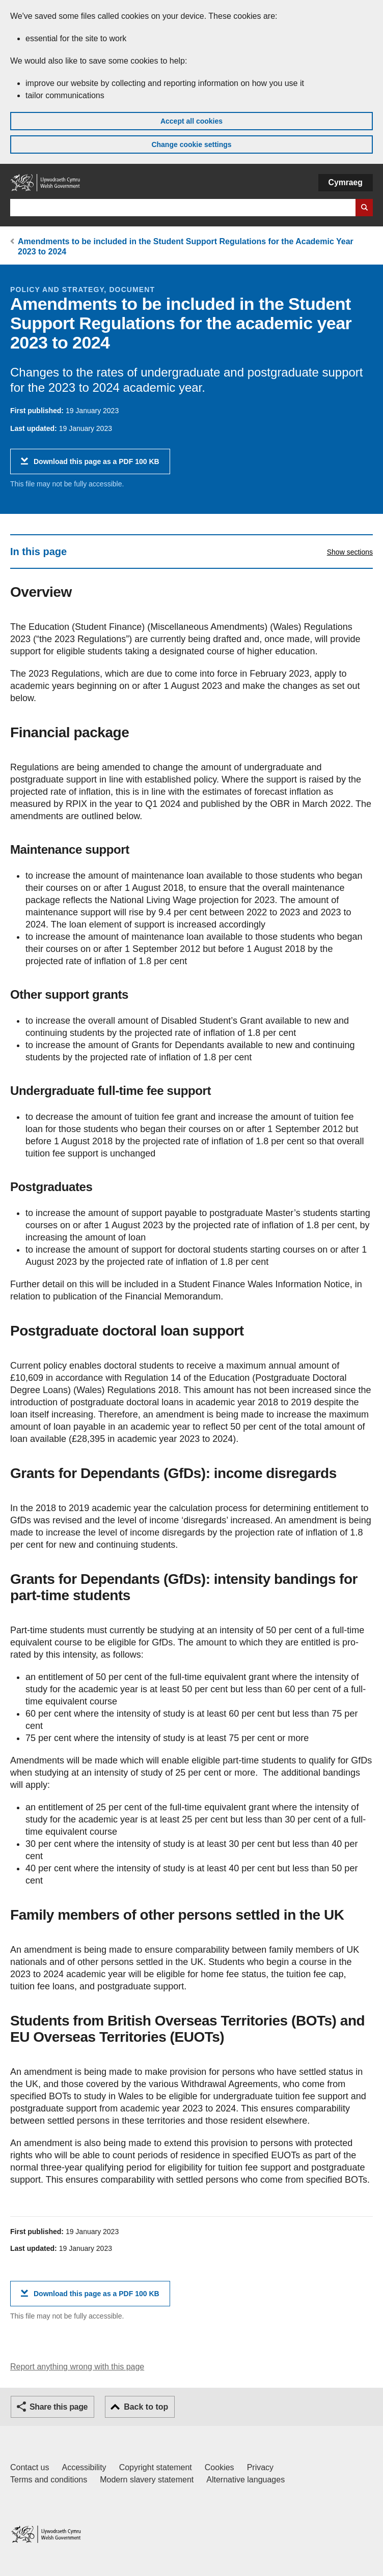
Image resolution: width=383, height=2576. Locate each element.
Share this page (59, 2407)
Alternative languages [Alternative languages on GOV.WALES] (245, 2479)
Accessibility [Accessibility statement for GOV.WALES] (84, 2467)
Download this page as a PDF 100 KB (96, 465)
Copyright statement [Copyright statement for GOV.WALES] (155, 2467)
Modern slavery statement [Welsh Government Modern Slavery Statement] (147, 2479)
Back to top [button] (146, 2407)
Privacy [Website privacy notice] (260, 2467)
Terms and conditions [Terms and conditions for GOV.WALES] (48, 2479)
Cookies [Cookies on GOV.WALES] (219, 2467)
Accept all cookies (191, 121)
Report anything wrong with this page (77, 2366)
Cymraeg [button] (346, 182)
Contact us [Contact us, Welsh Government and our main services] (29, 2467)
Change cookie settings (191, 144)
